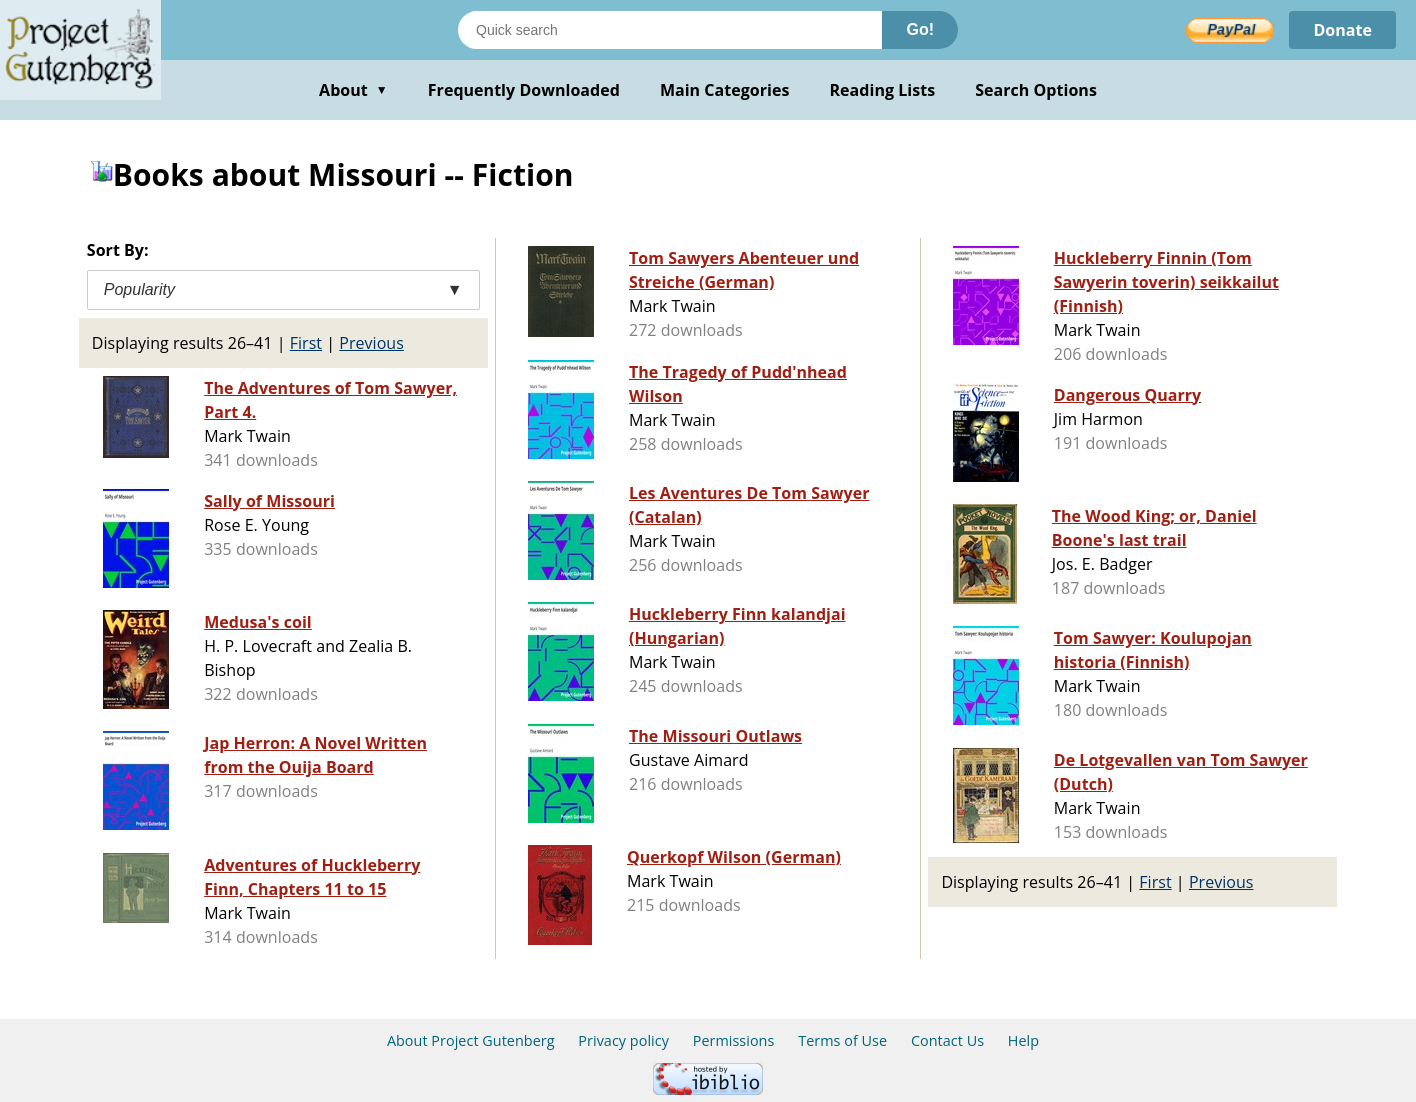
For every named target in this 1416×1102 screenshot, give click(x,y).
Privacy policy (623, 1040)
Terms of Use (842, 1040)
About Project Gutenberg (471, 1040)
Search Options (1036, 90)
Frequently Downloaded (524, 90)
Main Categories (725, 90)
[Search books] (670, 30)
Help (1023, 1040)
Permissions (734, 1040)
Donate (1342, 30)
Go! (920, 29)
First (306, 343)
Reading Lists (883, 90)
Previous (371, 343)
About (353, 90)
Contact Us (947, 1040)
